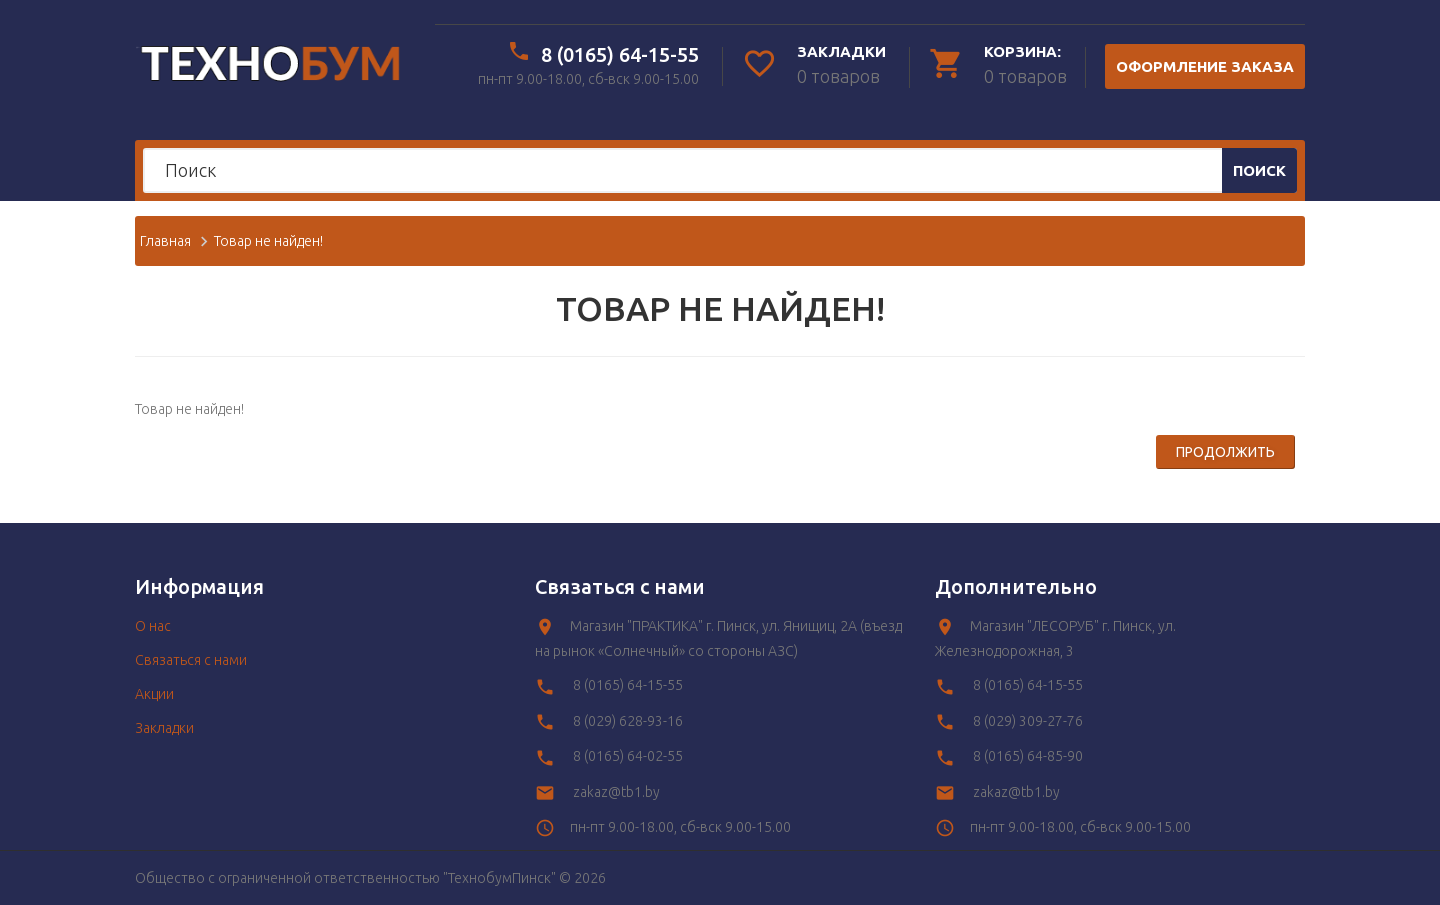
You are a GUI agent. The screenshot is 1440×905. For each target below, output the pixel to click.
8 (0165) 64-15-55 (620, 54)
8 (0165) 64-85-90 (1028, 756)
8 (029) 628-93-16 (628, 721)
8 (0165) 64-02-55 (628, 756)
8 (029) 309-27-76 (1028, 721)
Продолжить (1225, 452)
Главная (165, 241)
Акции (154, 694)
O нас (153, 626)
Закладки (164, 728)
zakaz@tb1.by (616, 792)
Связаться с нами (191, 660)
